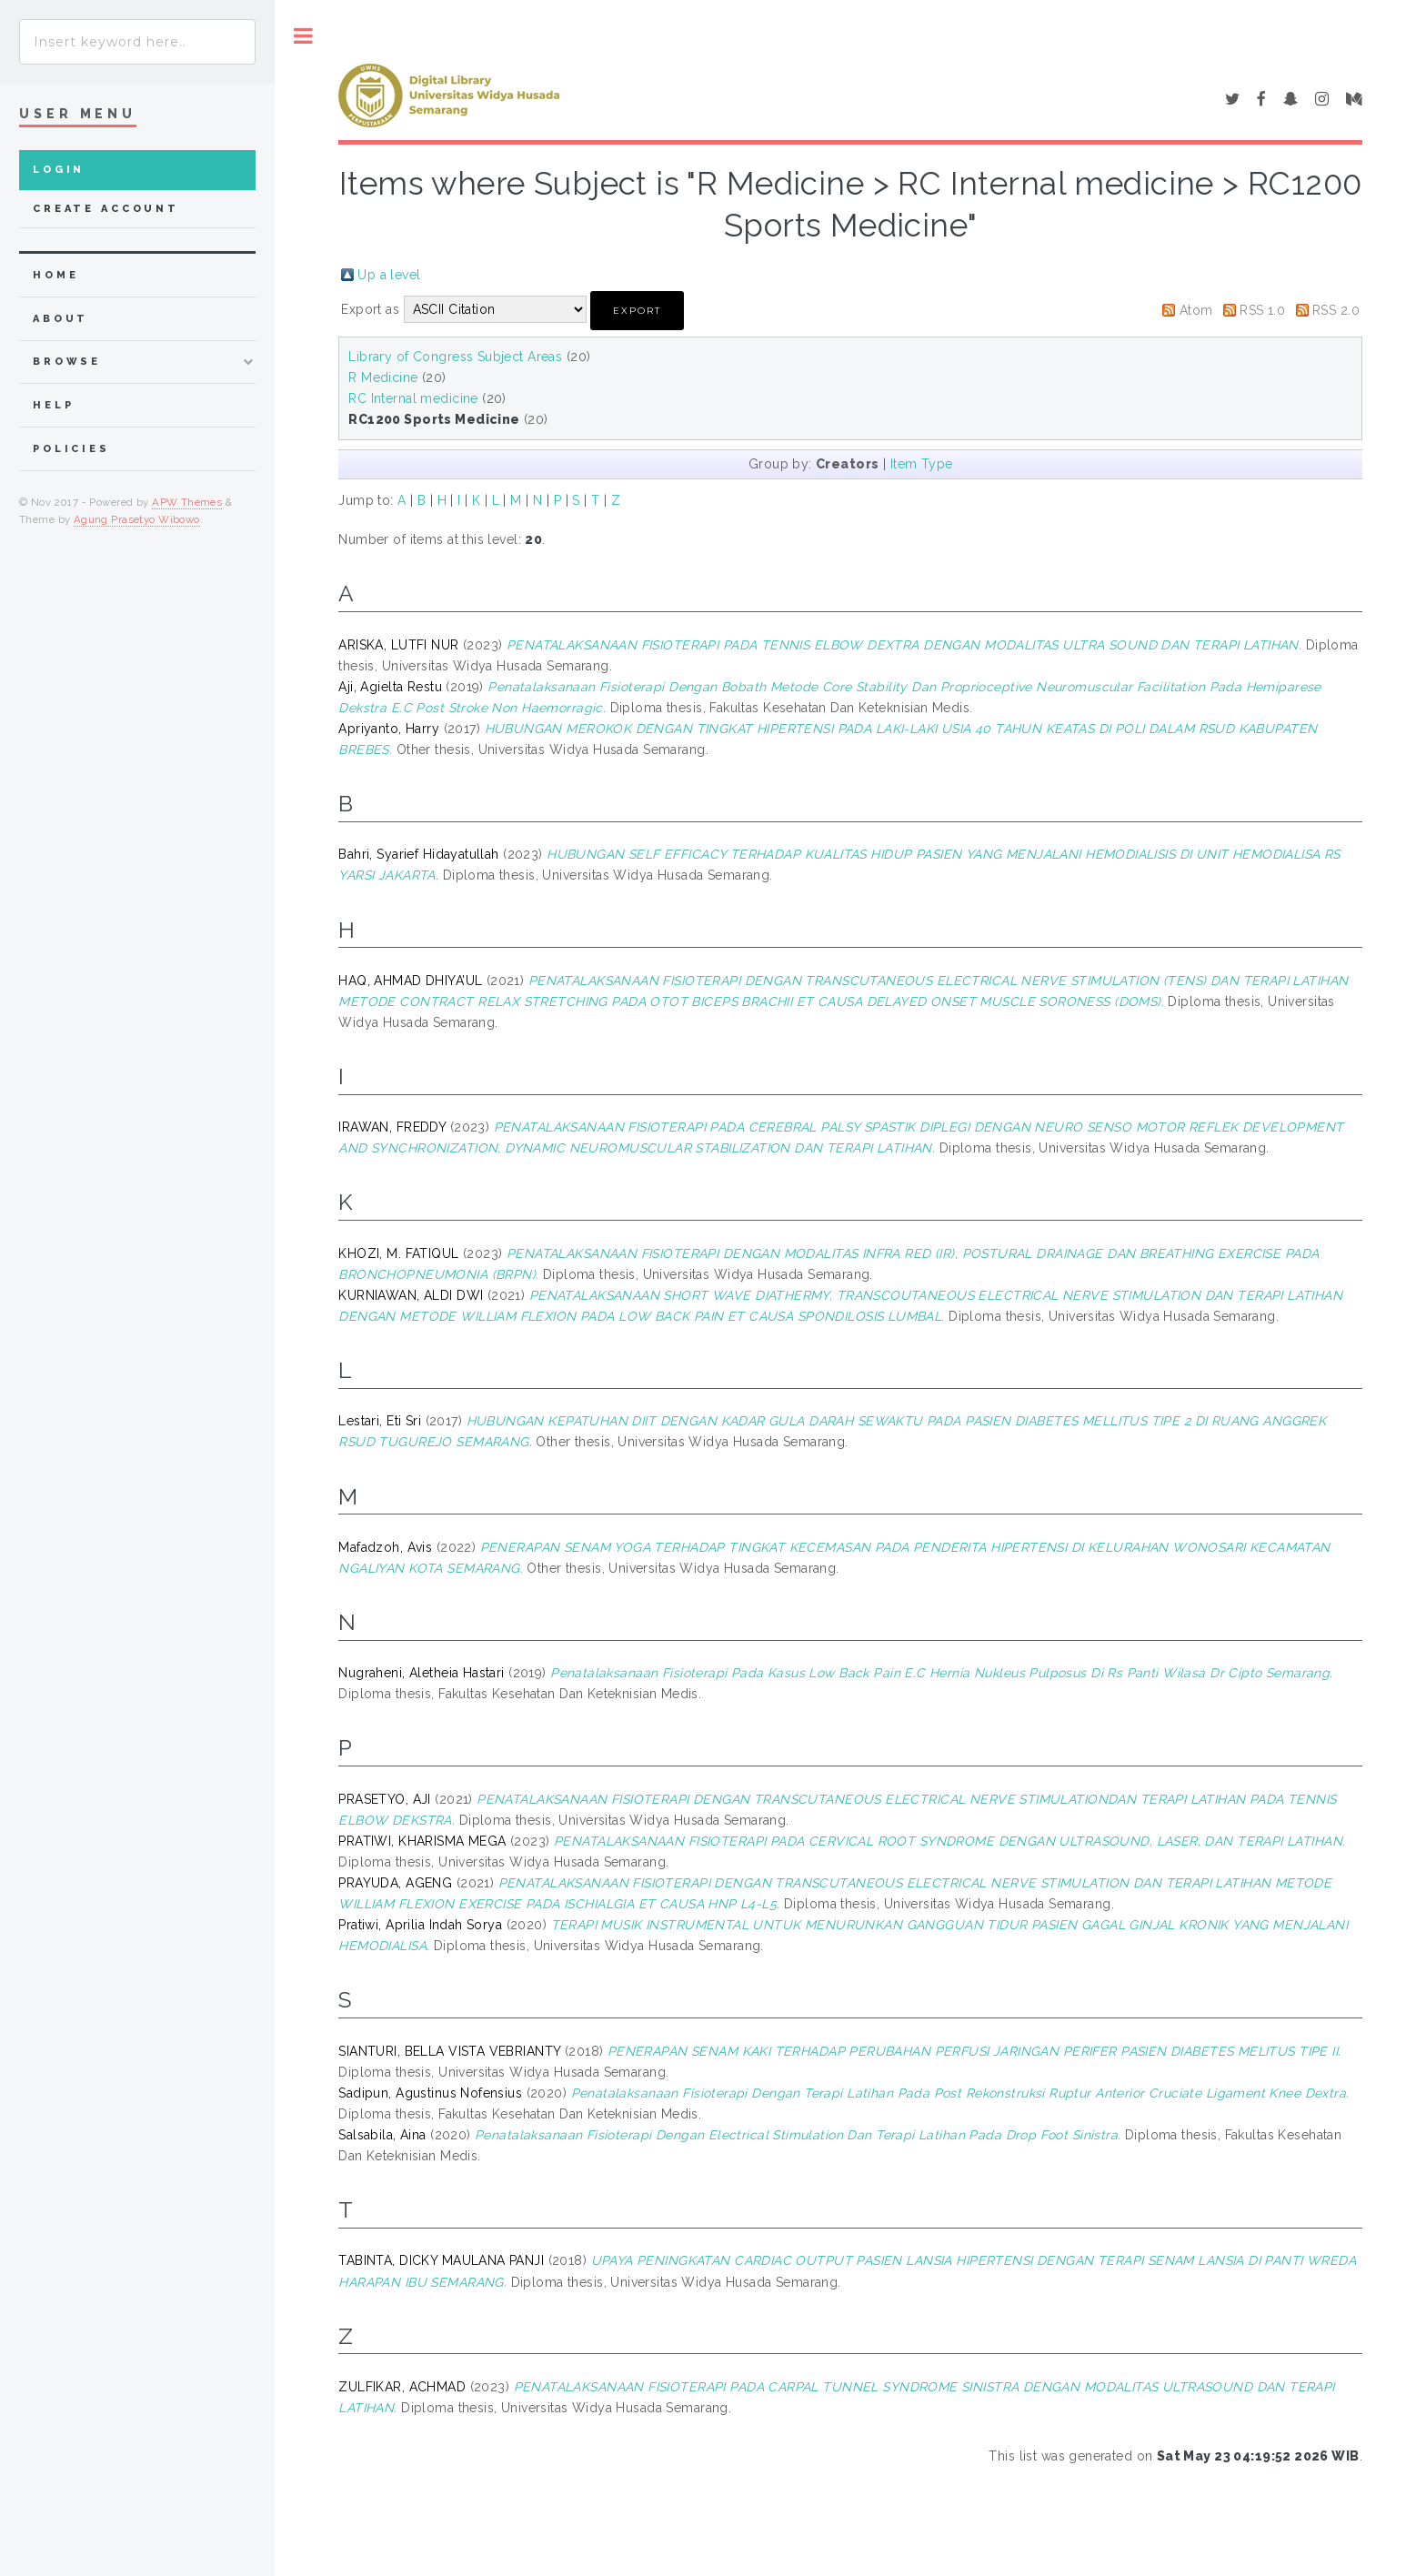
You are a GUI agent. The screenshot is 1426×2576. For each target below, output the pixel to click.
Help (53, 405)
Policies (71, 449)
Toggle (303, 36)
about (60, 319)
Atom (1196, 310)
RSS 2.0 (1336, 310)
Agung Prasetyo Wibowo (137, 519)
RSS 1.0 (1262, 310)
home (55, 275)
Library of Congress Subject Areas (455, 356)
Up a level (388, 274)
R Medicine (382, 377)
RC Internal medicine (412, 398)
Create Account (106, 209)
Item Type (921, 464)
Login (59, 170)
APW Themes (187, 502)
